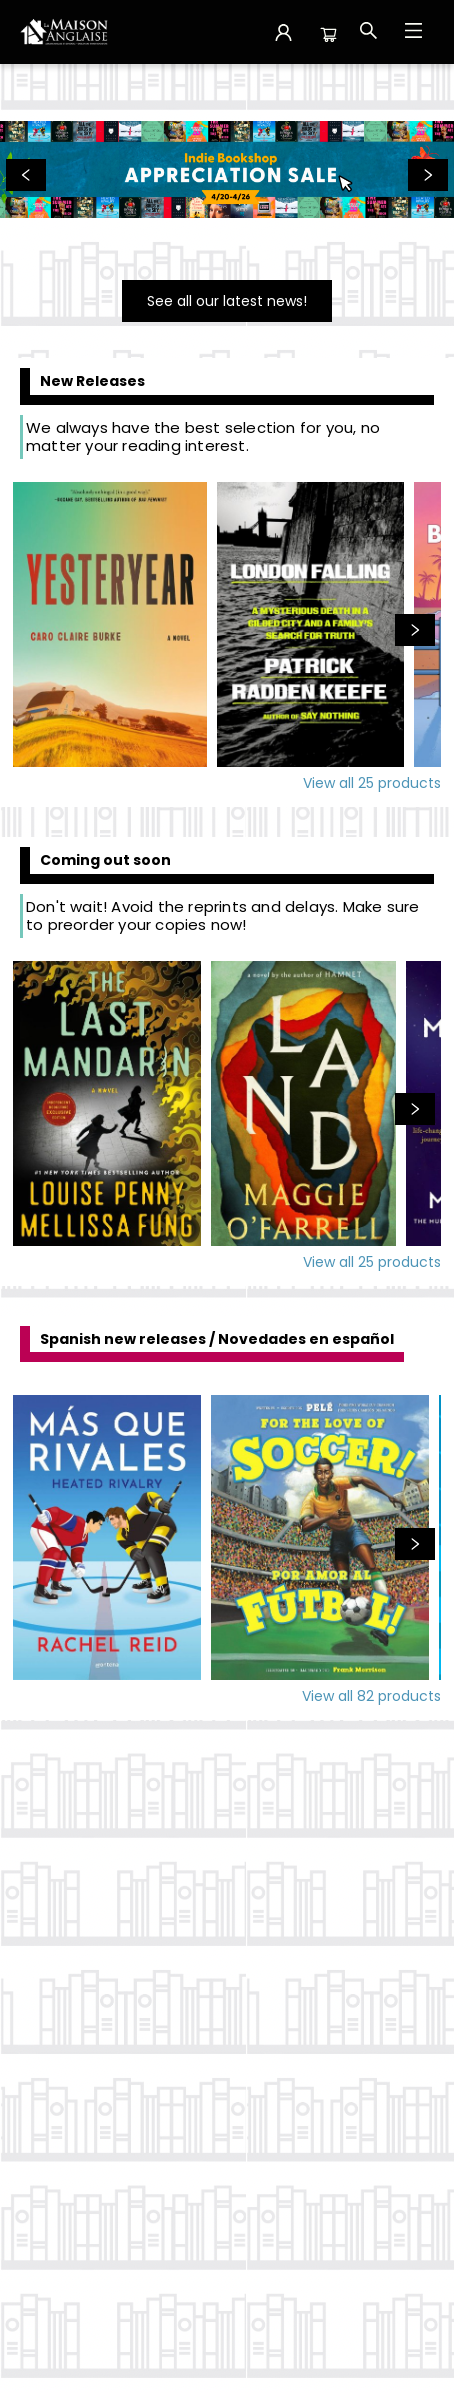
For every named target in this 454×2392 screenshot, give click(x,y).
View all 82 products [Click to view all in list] (371, 1696)
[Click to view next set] (415, 630)
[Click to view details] (110, 624)
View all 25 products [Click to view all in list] (372, 783)
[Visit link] (227, 301)
